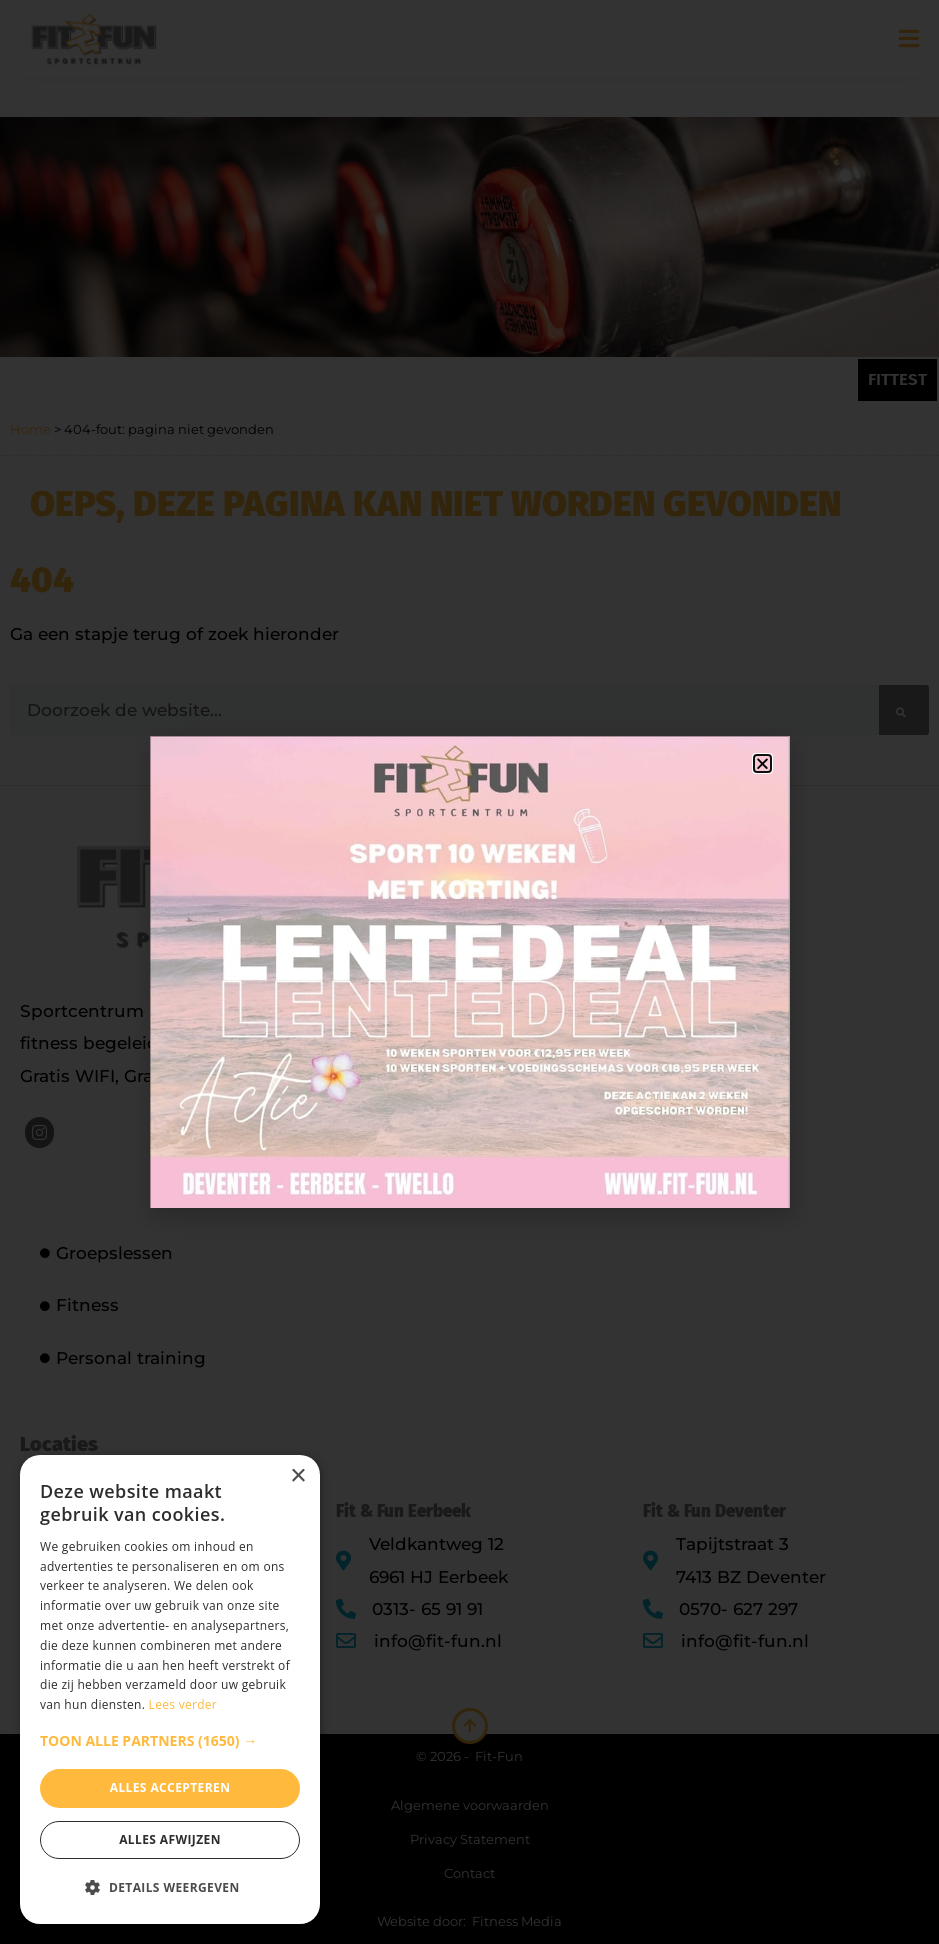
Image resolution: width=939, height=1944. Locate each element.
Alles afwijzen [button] (170, 1839)
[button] (170, 1741)
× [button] (297, 1476)
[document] (469, 972)
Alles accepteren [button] (170, 1787)
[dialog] (170, 1689)
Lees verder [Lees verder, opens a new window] (183, 1704)
